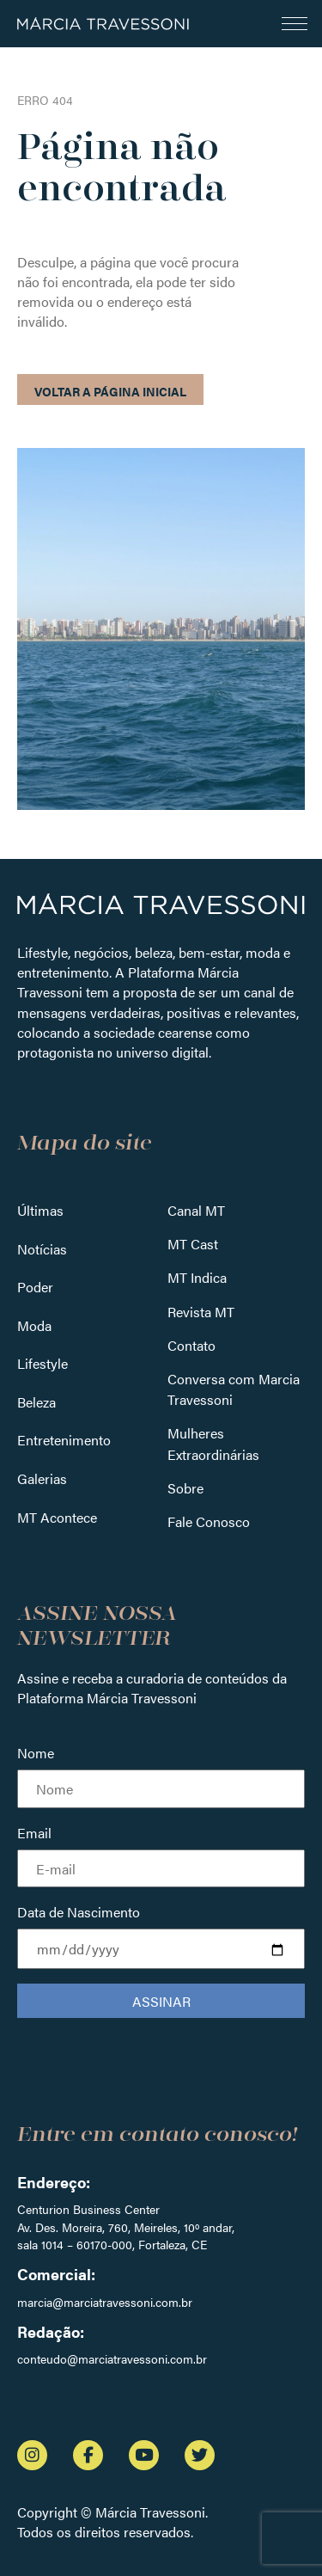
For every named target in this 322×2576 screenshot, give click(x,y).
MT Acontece (57, 1517)
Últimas (40, 1210)
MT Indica (197, 1277)
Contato (191, 1345)
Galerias (42, 1478)
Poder (35, 1287)
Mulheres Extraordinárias (213, 1443)
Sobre (185, 1488)
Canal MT (196, 1210)
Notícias (42, 1249)
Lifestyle (42, 1363)
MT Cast (192, 1244)
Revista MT (200, 1312)
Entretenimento (64, 1440)
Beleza (36, 1402)
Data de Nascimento (78, 1912)
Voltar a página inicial (110, 391)
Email (34, 1833)
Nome (35, 1753)
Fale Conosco (208, 1521)
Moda (34, 1325)
